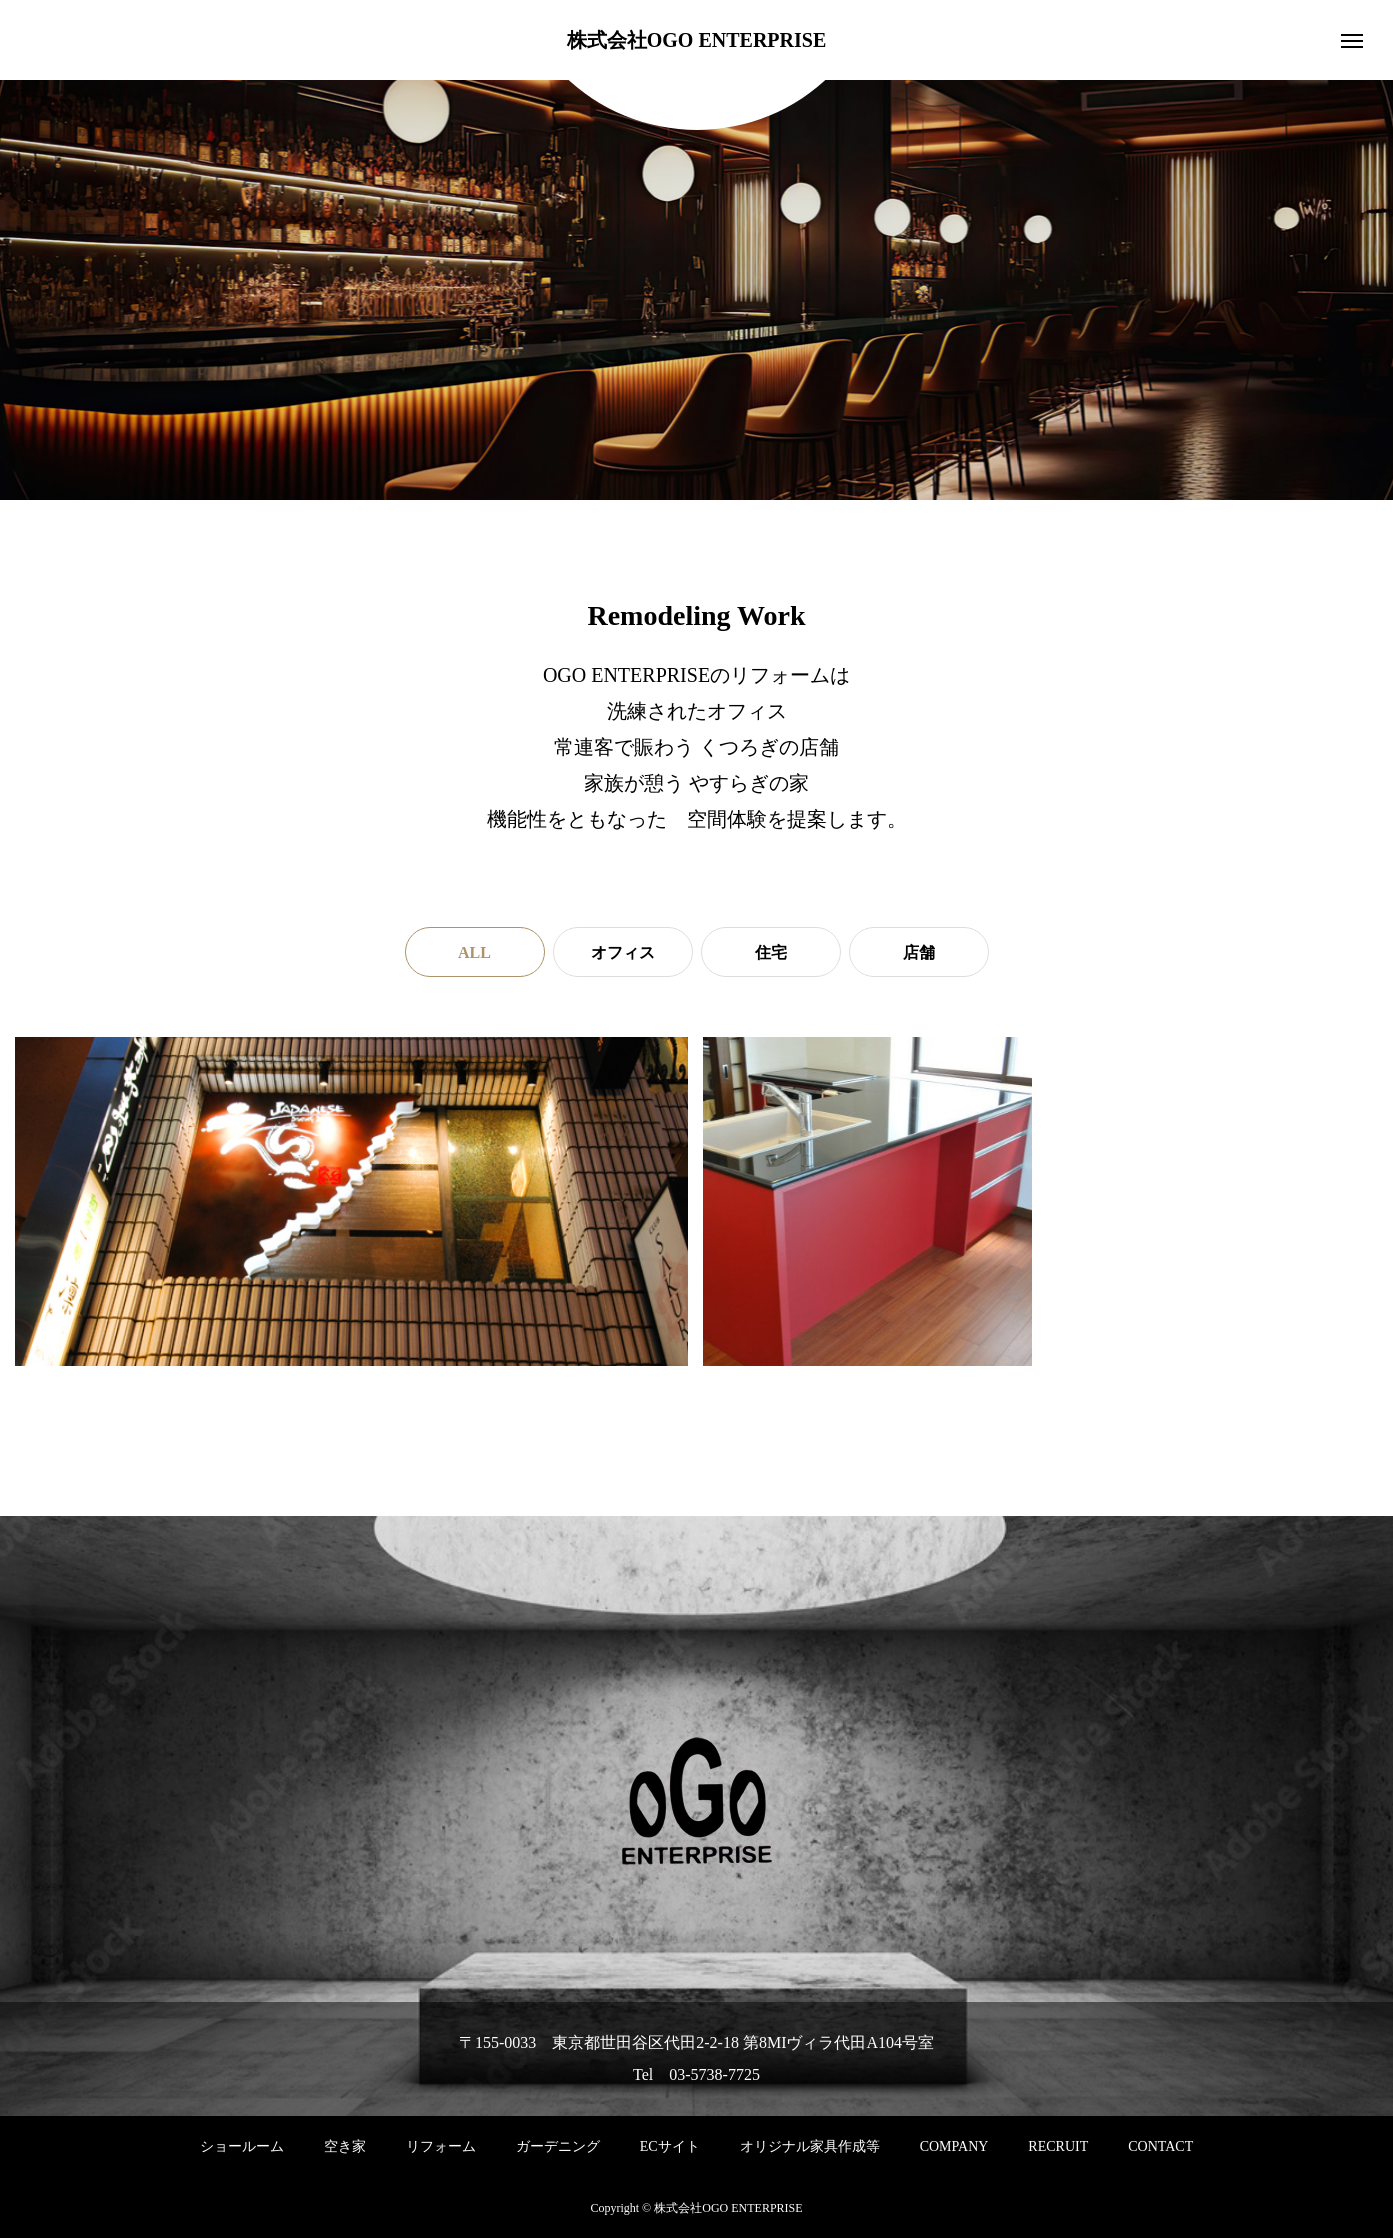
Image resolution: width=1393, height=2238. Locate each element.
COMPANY (954, 2146)
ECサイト (670, 2146)
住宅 (771, 952)
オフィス (623, 952)
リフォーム (441, 2146)
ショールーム (242, 2146)
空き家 (345, 2146)
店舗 (919, 952)
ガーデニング (558, 2146)
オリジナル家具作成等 (810, 2146)
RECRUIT (1058, 2146)
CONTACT (1160, 2146)
